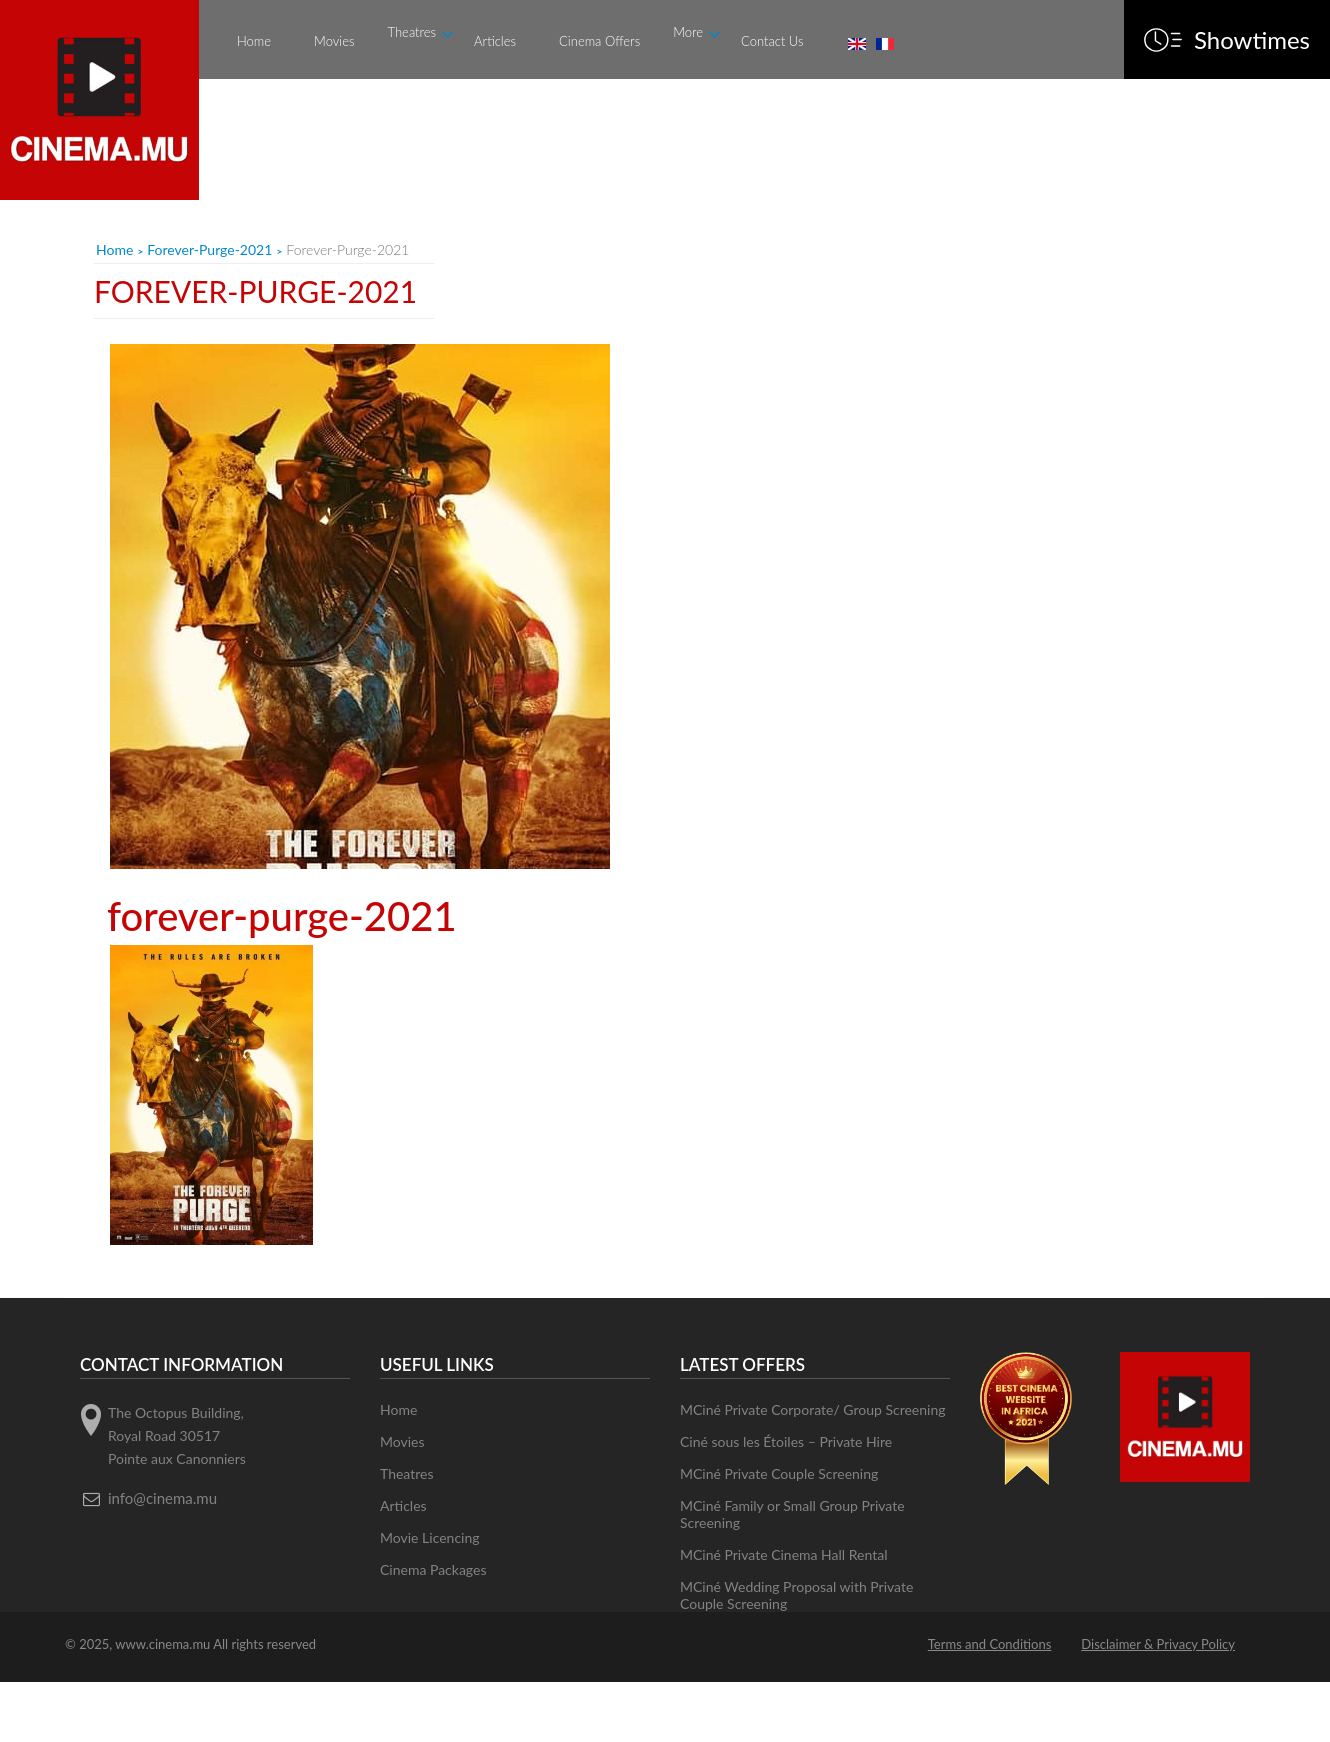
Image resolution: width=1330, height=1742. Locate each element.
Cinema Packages (433, 1569)
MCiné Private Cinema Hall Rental (783, 1554)
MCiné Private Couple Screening (779, 1473)
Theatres (412, 32)
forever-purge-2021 (209, 249)
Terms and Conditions (990, 1644)
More (688, 32)
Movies (334, 41)
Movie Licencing (430, 1537)
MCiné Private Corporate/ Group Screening (813, 1409)
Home (254, 41)
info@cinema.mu (162, 1498)
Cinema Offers (599, 41)
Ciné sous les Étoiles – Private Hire (786, 1441)
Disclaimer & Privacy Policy (1158, 1644)
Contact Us (772, 41)
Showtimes (1252, 40)
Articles (495, 41)
